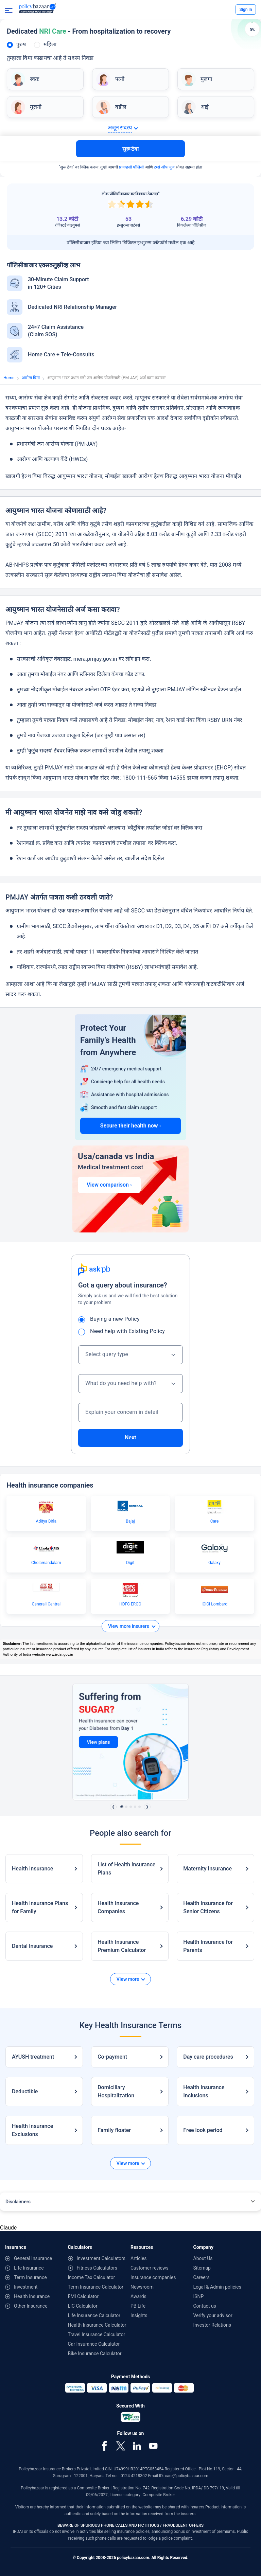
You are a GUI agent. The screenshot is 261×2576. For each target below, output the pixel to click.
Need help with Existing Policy (123, 1331)
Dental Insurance (32, 1946)
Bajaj (130, 1521)
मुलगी (35, 107)
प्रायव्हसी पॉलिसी (131, 167)
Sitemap (202, 2268)
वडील (120, 107)
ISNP (198, 2296)
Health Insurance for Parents (208, 1946)
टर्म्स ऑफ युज (164, 167)
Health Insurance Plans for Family (40, 1907)
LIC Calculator (83, 2306)
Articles (138, 2258)
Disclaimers (18, 2201)
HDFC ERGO (130, 1604)
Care (214, 1521)
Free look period (202, 2130)
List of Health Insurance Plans (126, 1868)
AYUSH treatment (33, 2057)
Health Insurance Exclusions (32, 2130)
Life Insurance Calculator (94, 2315)
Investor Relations (212, 2325)
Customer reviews (149, 2268)
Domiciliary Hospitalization (116, 2091)
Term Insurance (30, 2277)
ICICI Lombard (214, 1604)
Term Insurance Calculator (96, 2287)
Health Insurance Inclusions (203, 2091)
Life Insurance (29, 2268)
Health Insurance (32, 1868)
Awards (138, 2296)
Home (8, 377)
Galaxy (214, 1562)
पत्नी (119, 79)
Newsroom (142, 2287)
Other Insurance (31, 2306)
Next (130, 1437)
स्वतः (34, 79)
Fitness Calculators (97, 2268)
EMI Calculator (83, 2296)
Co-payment (112, 2057)
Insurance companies (153, 2277)
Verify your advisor (212, 2315)
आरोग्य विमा (31, 377)
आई (205, 107)
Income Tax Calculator (91, 2277)
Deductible (25, 2091)
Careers (201, 2277)
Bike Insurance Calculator (95, 2353)
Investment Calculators (101, 2258)
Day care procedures (208, 2057)
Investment (25, 2287)
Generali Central (46, 1604)
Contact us (204, 2306)
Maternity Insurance (207, 1868)
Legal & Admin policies (217, 2287)
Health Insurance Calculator (97, 2325)
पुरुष (21, 44)
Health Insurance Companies (118, 1907)
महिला (50, 44)
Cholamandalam (46, 1562)
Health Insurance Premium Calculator (122, 1946)
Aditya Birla (46, 1521)
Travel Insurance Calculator (96, 2334)
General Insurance (33, 2258)
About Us (203, 2258)
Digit (130, 1562)
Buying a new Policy (111, 1319)
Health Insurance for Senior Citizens (208, 1907)
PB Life (137, 2306)
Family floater (114, 2130)
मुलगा (206, 79)
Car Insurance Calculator (94, 2344)
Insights (138, 2315)
